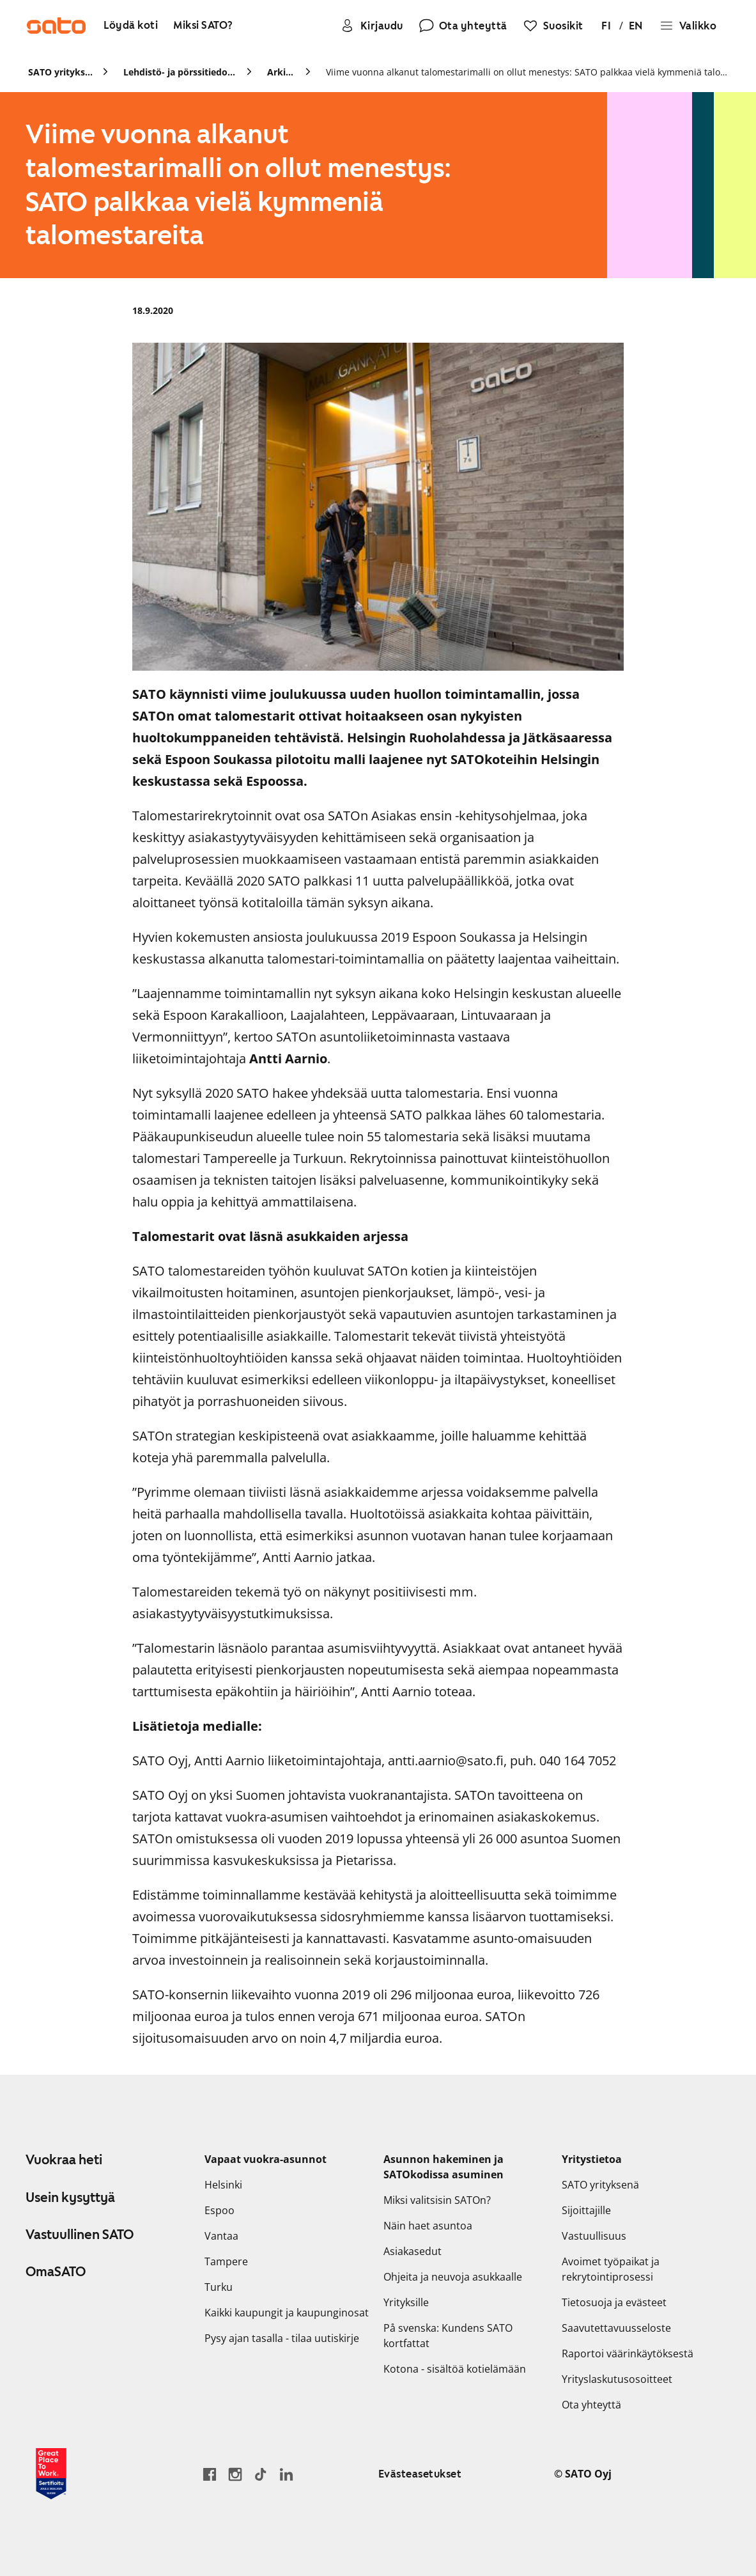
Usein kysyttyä (70, 2197)
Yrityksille (406, 2302)
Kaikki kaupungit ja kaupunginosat (286, 2313)
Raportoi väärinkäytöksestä (627, 2353)
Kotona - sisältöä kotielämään (454, 2369)
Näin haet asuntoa (427, 2226)
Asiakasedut (412, 2251)
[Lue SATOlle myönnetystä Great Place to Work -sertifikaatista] (51, 2473)
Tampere (226, 2261)
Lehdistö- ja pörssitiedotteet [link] (179, 72)
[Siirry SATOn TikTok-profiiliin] (260, 2474)
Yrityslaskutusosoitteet (617, 2379)
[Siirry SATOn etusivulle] (56, 25)
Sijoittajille (586, 2210)
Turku (218, 2287)
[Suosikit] (553, 25)
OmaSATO (56, 2271)
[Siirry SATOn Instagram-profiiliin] (235, 2474)
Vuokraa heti (64, 2159)
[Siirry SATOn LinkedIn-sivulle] (286, 2474)
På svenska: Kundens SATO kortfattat (448, 2335)
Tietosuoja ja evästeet (614, 2302)
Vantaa (221, 2236)
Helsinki (223, 2185)
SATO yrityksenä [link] (60, 72)
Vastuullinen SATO (80, 2234)
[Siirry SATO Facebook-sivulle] (209, 2474)
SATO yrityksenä (600, 2185)
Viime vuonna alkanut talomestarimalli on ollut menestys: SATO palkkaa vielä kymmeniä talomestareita (527, 72)
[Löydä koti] (131, 25)
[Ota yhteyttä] (463, 25)
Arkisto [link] (281, 72)
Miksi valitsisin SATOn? (437, 2200)
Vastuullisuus (594, 2236)
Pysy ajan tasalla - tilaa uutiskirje (281, 2338)
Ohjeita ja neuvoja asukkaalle (452, 2277)
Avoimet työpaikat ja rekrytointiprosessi (611, 2269)
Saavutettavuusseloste (616, 2328)
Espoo (219, 2210)
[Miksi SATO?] (203, 25)
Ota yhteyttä (591, 2405)
